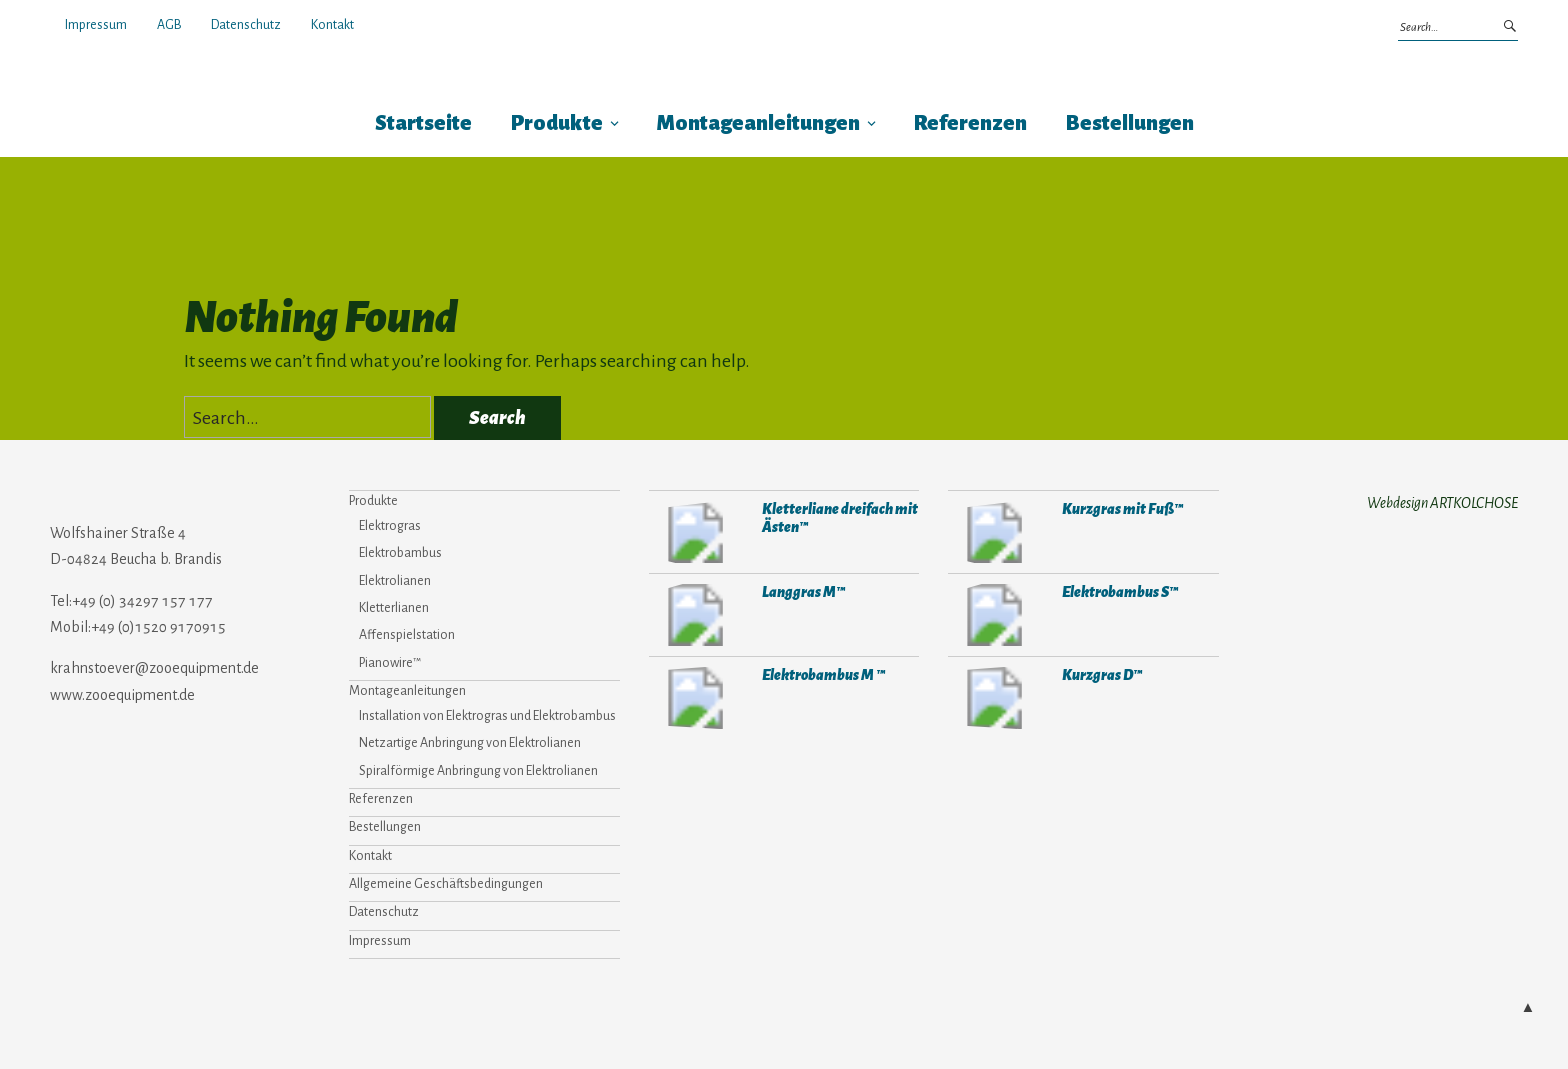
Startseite (423, 123)
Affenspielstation (407, 635)
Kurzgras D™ (1100, 674)
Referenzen (970, 123)
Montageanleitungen (758, 123)
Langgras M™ (801, 591)
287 (695, 532)
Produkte (557, 123)
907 (994, 532)
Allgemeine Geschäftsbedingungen (446, 884)
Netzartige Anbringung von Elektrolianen (470, 743)
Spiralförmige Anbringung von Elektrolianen (478, 771)
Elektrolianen (395, 581)
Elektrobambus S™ (1117, 591)
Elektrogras (390, 526)
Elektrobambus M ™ (820, 674)
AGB (169, 25)
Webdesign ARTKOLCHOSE (1442, 503)
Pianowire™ (390, 663)
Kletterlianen (394, 608)
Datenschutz (246, 25)
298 (695, 615)
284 (695, 698)
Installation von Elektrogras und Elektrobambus (487, 716)
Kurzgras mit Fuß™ (1119, 508)
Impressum (96, 25)
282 (994, 615)
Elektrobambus (400, 553)
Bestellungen (1130, 123)
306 (994, 698)
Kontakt (332, 25)
